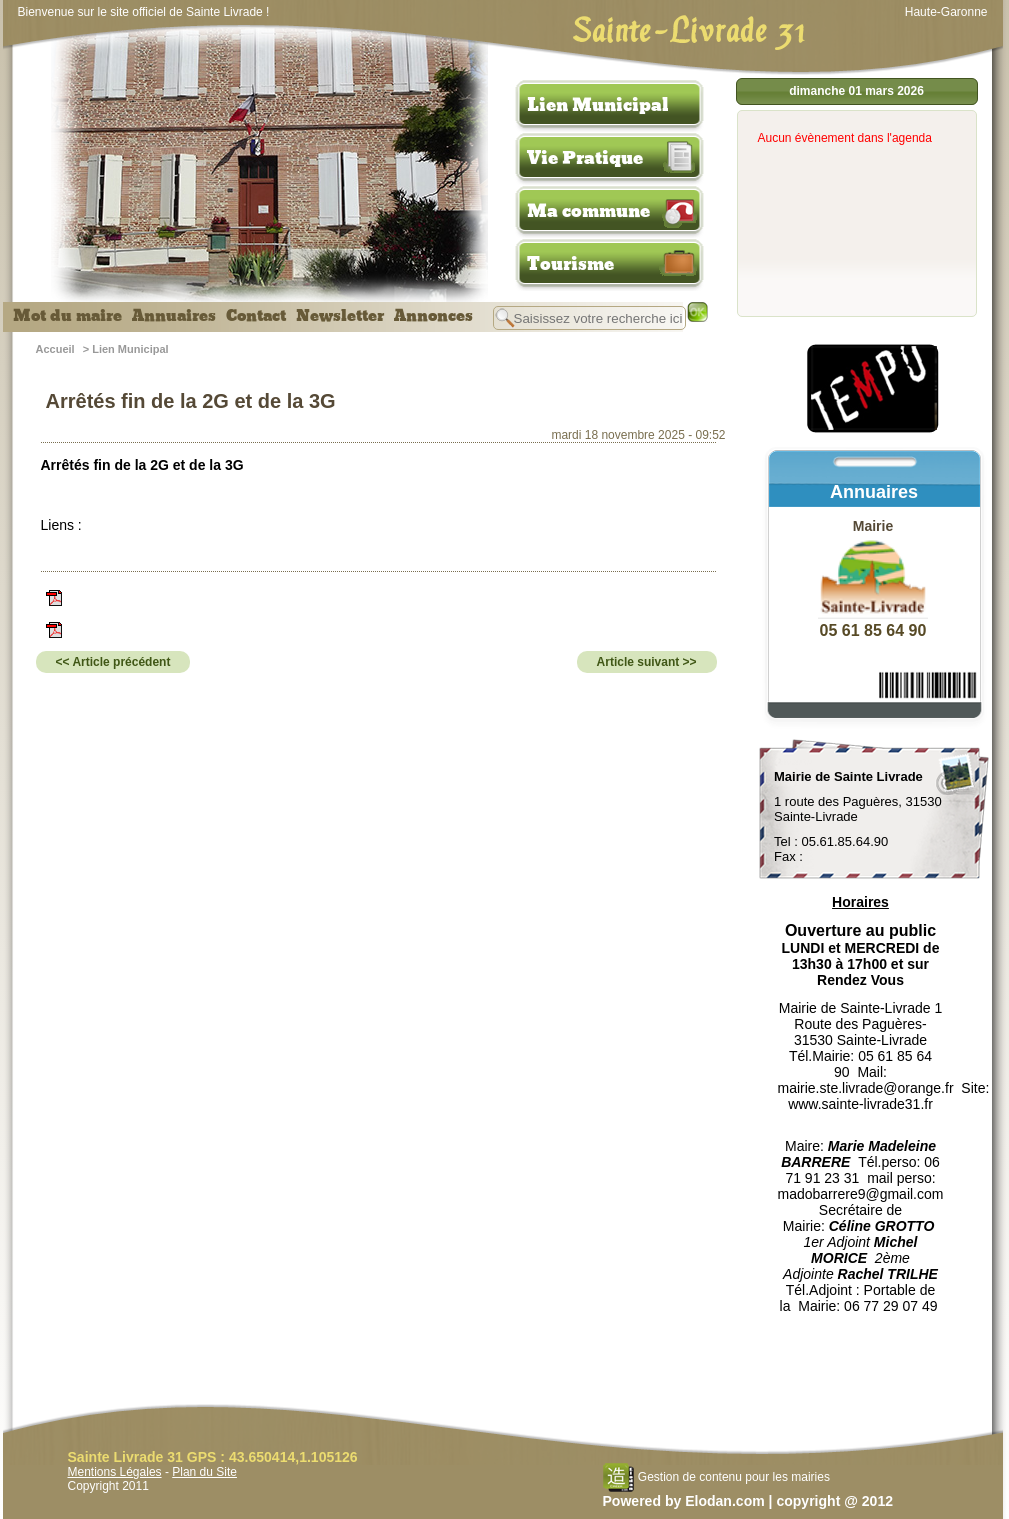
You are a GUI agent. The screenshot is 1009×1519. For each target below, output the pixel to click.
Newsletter (340, 316)
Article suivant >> (647, 662)
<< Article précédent (113, 662)
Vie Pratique (585, 158)
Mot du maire (67, 316)
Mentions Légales (115, 1472)
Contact (256, 316)
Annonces (433, 316)
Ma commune (588, 211)
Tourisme (570, 264)
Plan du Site (204, 1472)
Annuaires (174, 316)
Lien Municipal (598, 105)
